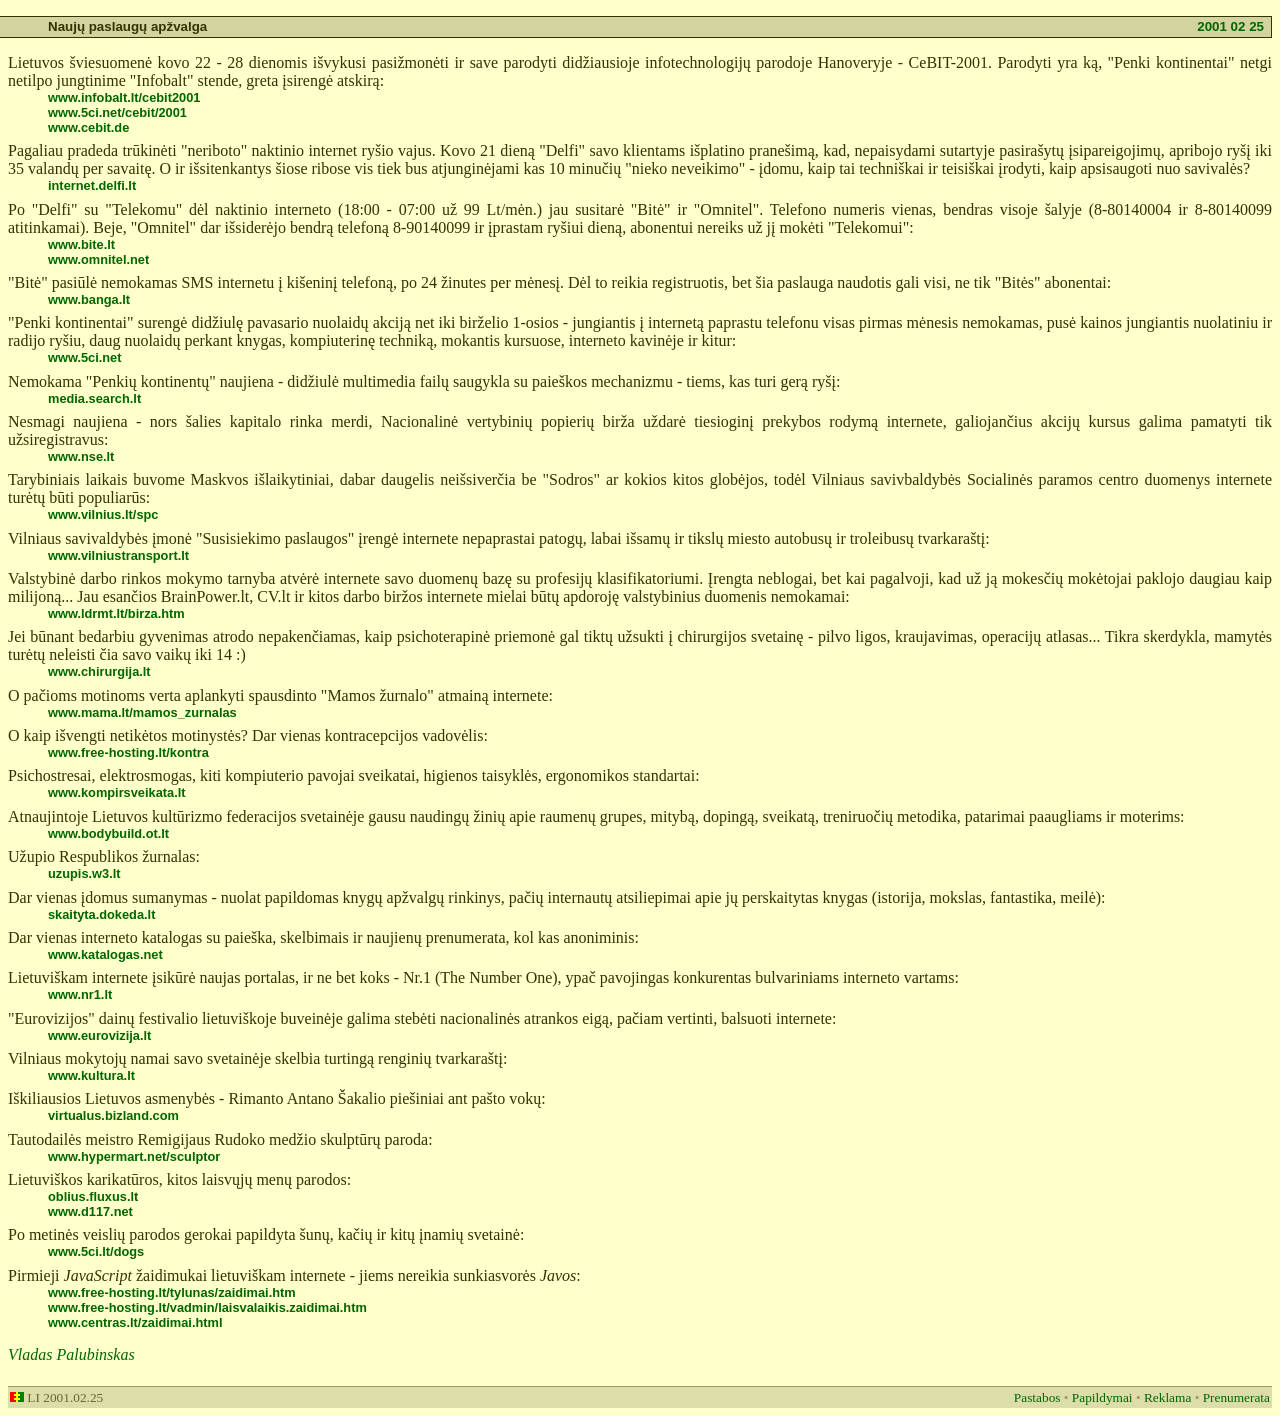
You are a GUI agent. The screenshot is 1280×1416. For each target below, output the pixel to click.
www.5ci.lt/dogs (96, 1251)
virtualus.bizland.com (113, 1115)
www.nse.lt (81, 456)
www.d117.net (90, 1211)
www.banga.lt (89, 299)
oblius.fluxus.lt (93, 1196)
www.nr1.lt (80, 994)
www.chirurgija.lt (99, 671)
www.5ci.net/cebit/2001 (117, 112)
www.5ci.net (84, 357)
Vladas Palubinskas (71, 1354)
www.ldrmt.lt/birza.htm (116, 613)
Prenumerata (1236, 1397)
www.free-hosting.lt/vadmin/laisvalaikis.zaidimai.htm (207, 1307)
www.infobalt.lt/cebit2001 (124, 97)
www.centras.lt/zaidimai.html (135, 1322)
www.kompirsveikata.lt (117, 792)
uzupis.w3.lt (84, 873)
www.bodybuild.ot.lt (108, 833)
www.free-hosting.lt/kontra (128, 752)
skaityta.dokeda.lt (101, 914)
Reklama (1167, 1397)
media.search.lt (94, 398)
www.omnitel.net (98, 259)
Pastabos (1037, 1397)
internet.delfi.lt (92, 185)
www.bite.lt (81, 244)
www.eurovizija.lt (99, 1035)
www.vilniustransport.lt (118, 555)
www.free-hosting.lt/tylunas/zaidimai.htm (172, 1292)
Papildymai (1102, 1397)
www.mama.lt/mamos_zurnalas (142, 712)
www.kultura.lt (91, 1075)
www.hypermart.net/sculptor (134, 1156)
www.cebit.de (88, 127)
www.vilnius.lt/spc (103, 514)
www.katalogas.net (105, 954)
